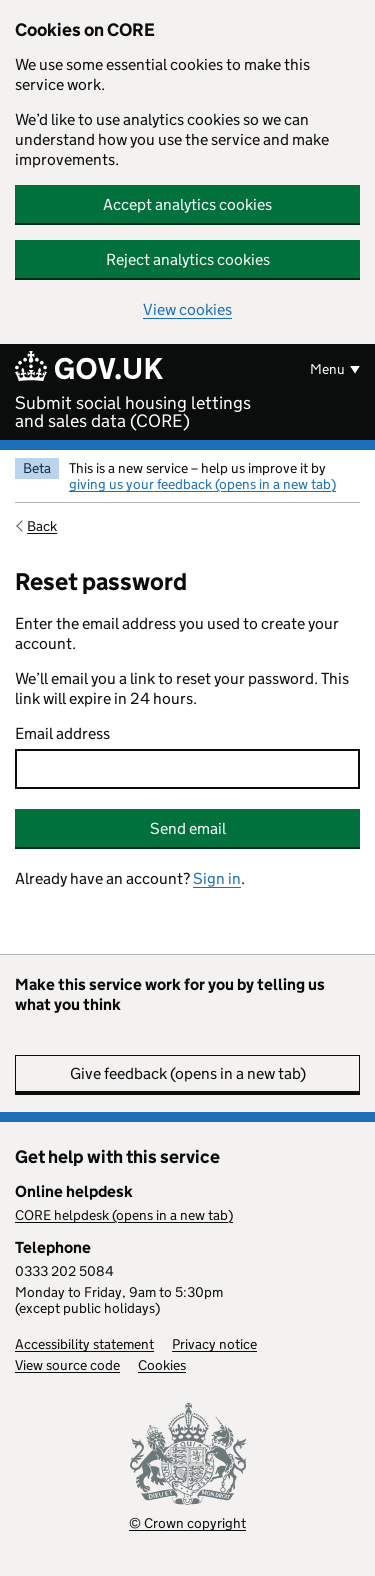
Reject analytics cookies (188, 259)
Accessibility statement (84, 1344)
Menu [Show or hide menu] (327, 369)
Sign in (217, 878)
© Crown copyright (187, 1522)
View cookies (187, 309)
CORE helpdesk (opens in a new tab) (124, 1215)
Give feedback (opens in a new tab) (188, 1073)
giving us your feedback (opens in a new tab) (202, 484)
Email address (62, 733)
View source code (67, 1365)
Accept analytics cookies (187, 204)
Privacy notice (214, 1344)
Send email (188, 828)
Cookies (162, 1365)
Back (42, 526)
